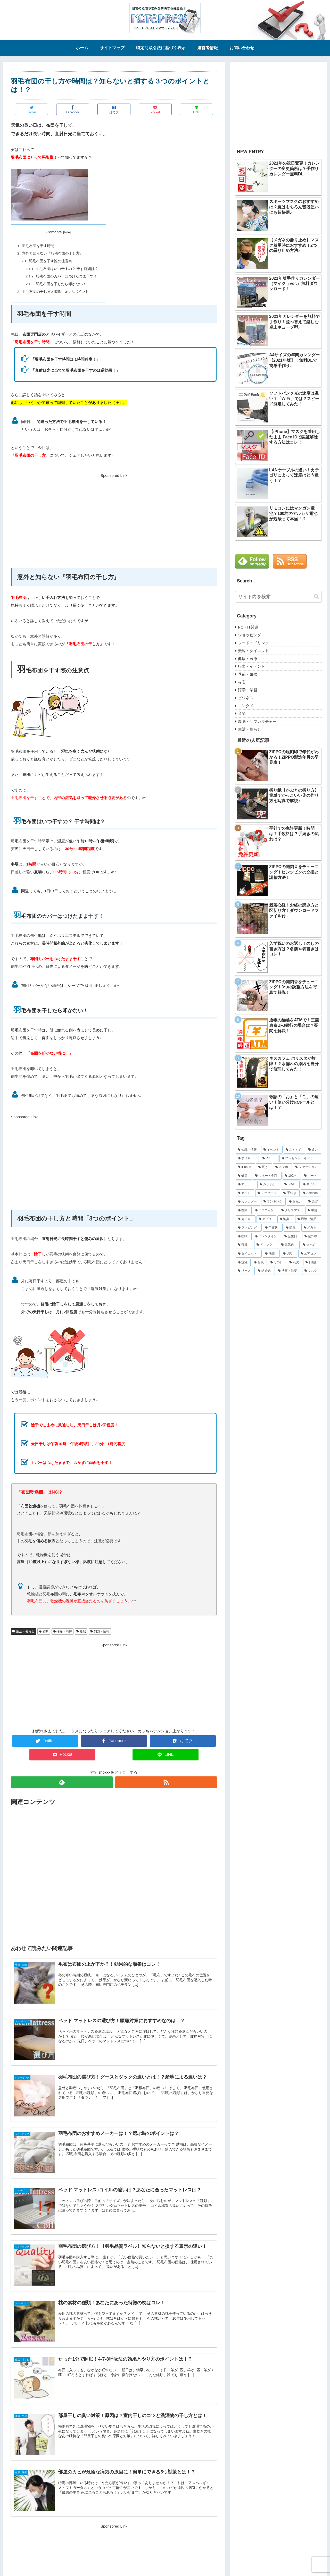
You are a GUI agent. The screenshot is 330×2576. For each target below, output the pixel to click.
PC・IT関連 (248, 627)
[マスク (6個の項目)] (311, 1271)
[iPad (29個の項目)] (291, 1184)
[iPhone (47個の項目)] (245, 1167)
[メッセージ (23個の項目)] (267, 1193)
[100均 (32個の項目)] (292, 1176)
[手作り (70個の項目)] (247, 1158)
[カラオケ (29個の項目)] (269, 1184)
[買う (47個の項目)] (264, 1167)
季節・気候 (247, 674)
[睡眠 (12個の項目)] (244, 1236)
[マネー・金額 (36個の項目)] (267, 1176)
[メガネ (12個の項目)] (311, 1228)
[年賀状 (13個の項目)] (273, 1228)
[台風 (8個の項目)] (259, 1262)
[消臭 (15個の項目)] (285, 1219)
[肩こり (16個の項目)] (245, 1219)
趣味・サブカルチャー (257, 721)
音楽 (242, 713)
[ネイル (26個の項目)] (311, 1184)
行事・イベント (251, 666)
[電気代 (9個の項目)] (289, 1245)
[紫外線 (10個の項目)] (311, 1236)
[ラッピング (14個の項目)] (249, 1228)
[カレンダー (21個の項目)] (248, 1202)
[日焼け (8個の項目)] (312, 1262)
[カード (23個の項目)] (245, 1193)
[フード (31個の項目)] (311, 1176)
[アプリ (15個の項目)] (266, 1219)
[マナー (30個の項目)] (246, 1184)
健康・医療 (247, 658)
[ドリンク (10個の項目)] (266, 1245)
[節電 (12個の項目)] (292, 1228)
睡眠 (81, 1631)
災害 (242, 682)
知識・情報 (99, 1631)
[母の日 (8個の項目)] (277, 1262)
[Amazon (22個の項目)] (311, 1193)
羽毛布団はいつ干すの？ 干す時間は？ (67, 269)
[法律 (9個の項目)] (271, 1254)
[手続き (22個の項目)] (290, 1193)
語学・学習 (247, 690)
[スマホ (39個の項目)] (282, 1167)
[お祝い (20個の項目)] (296, 1202)
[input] (278, 597)
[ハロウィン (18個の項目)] (265, 1210)
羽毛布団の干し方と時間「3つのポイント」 (57, 292)
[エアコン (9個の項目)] (309, 1254)
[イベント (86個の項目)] (272, 1150)
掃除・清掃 (62, 1631)
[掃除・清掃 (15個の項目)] (308, 1219)
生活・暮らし (23, 1631)
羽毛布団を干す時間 (38, 246)
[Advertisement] (114, 515)
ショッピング (249, 635)
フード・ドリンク (253, 643)
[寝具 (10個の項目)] (244, 1245)
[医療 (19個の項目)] (244, 1210)
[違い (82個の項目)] (313, 1150)
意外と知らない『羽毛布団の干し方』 (52, 253)
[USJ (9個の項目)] (289, 1254)
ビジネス (245, 698)
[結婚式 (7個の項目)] (265, 1271)
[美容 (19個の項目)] (313, 1202)
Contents (54, 232)
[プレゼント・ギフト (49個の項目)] (300, 1158)
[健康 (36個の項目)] (244, 1176)
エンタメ (245, 706)
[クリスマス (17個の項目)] (291, 1210)
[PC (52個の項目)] (269, 1158)
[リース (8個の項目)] (245, 1271)
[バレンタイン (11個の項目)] (267, 1236)
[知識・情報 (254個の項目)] (248, 1150)
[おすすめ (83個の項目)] (294, 1150)
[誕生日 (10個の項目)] (291, 1236)
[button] (316, 596)
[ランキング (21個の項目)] (273, 1202)
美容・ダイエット (253, 650)
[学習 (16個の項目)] (313, 1210)
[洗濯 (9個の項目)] (243, 1262)
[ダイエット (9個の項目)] (249, 1254)
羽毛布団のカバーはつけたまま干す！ (66, 276)
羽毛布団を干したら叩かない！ (61, 284)
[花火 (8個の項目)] (294, 1262)
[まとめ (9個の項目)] (311, 1245)
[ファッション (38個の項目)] (307, 1167)
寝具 (43, 1631)
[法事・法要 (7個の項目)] (288, 1271)
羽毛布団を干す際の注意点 (50, 261)
